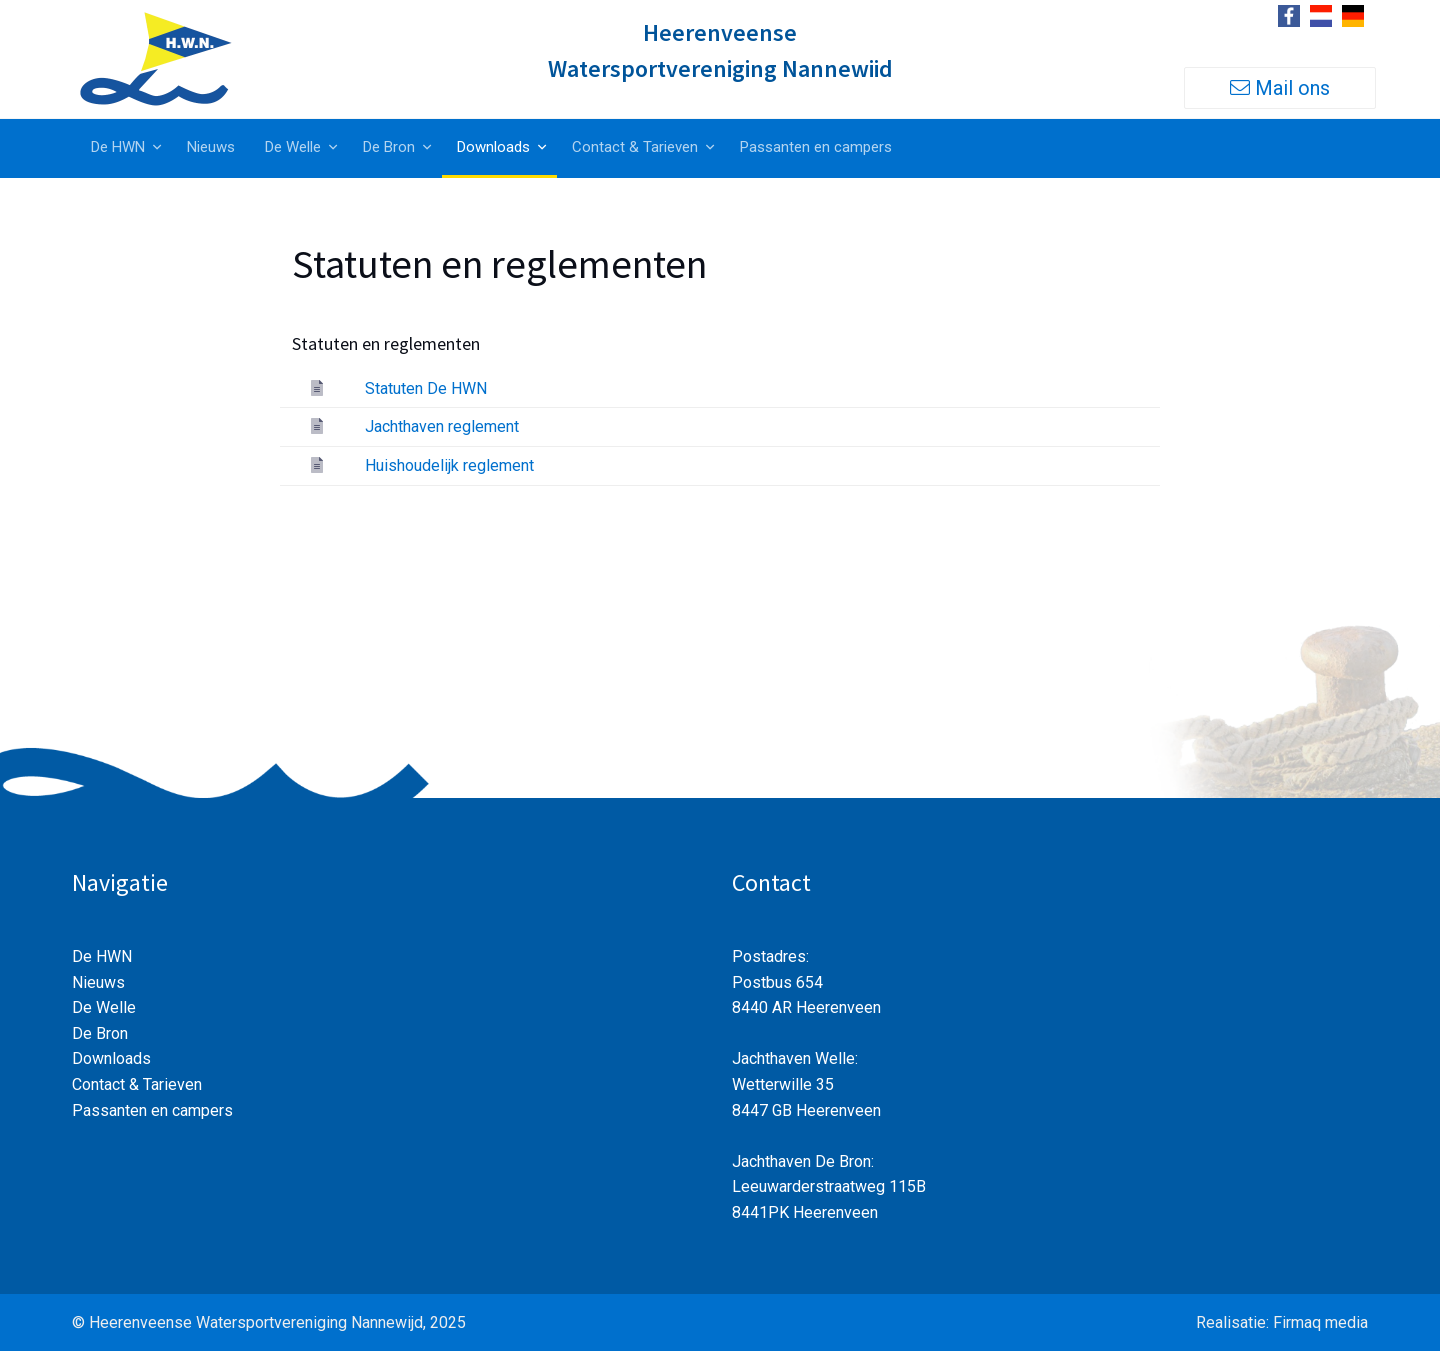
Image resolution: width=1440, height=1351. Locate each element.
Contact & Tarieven (635, 147)
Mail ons (1280, 88)
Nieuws (211, 147)
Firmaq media (1320, 1322)
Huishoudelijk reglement (449, 465)
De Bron (389, 147)
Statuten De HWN (426, 388)
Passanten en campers (816, 147)
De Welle (293, 147)
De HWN (118, 147)
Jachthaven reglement (442, 426)
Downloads (493, 147)
